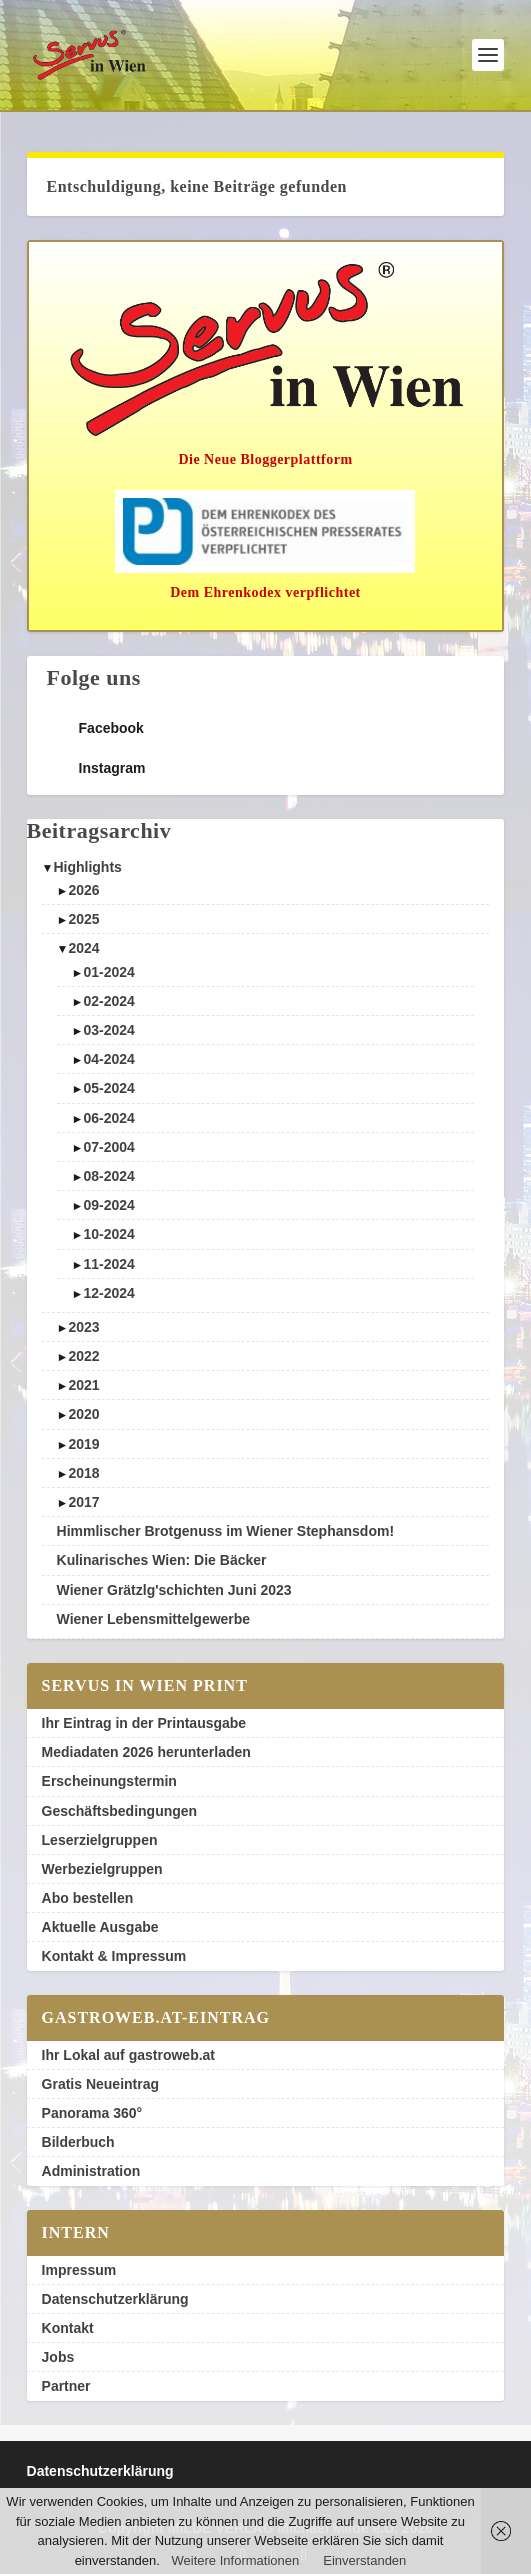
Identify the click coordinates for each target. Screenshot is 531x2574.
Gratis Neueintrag (100, 2084)
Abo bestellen (88, 1898)
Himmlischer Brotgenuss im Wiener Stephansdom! (226, 1531)
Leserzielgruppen (100, 1840)
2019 (83, 1444)
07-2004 (108, 1147)
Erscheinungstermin (109, 1781)
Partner (66, 2386)
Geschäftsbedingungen (120, 1811)
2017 (83, 1502)
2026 (83, 890)
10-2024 (108, 1234)
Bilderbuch (78, 2142)
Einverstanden (364, 2560)
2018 (83, 1473)
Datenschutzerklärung (115, 2299)
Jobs (58, 2357)
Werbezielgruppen (102, 1869)
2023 (83, 1327)
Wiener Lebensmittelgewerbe (154, 1619)
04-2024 (108, 1059)
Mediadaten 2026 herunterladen (146, 1752)
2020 (83, 1414)
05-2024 (108, 1088)
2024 (83, 948)
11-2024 (108, 1264)
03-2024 (108, 1030)
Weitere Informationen (236, 2560)
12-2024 (108, 1293)
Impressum (79, 2270)
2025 (83, 919)
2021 (83, 1385)
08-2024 (108, 1176)
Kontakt (68, 2328)
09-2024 (108, 1205)
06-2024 (108, 1118)
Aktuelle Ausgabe (100, 1927)
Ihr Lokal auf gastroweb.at (128, 2055)
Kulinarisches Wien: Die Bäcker (162, 1560)
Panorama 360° (92, 2113)
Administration (91, 2171)
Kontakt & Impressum (114, 1956)
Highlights (87, 867)
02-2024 (108, 1001)
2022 (83, 1356)
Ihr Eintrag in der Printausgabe (144, 1723)
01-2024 (108, 972)
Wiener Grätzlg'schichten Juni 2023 (174, 1590)
